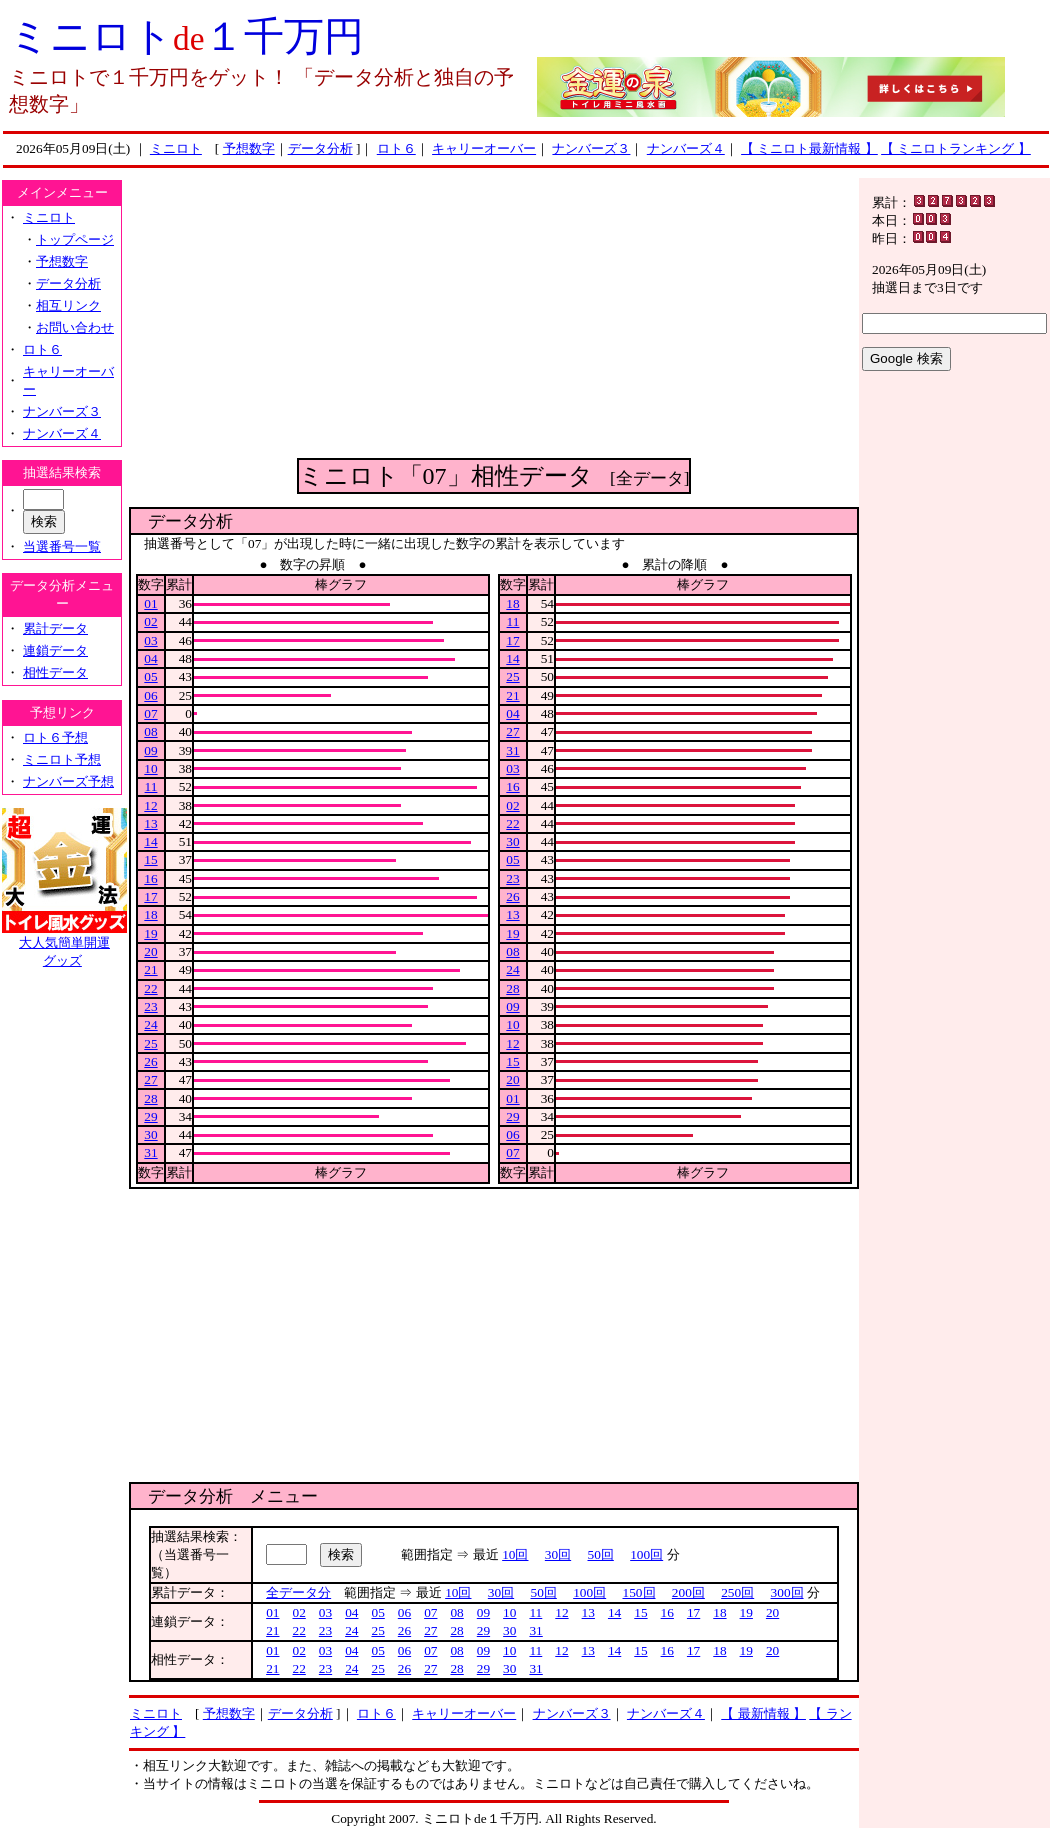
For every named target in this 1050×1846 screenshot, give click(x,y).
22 (150, 988)
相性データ (55, 672)
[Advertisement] (494, 318)
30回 (558, 1554)
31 (150, 1152)
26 (150, 1061)
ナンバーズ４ (686, 148)
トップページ (75, 239)
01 (150, 603)
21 (150, 969)
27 (150, 1079)
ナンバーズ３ (591, 148)
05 (150, 676)
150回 (639, 1592)
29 (150, 1116)
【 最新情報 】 (763, 1713)
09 (150, 750)
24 (150, 1024)
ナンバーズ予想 (68, 781)
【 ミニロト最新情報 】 (809, 148)
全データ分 (298, 1592)
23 (150, 1006)
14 (150, 841)
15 (150, 859)
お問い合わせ (75, 327)
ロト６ (396, 148)
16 (150, 878)
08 (150, 731)
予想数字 (249, 148)
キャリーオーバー (484, 148)
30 (150, 1134)
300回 (787, 1592)
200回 (688, 1592)
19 (150, 933)
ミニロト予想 (62, 759)
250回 (737, 1592)
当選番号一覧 (62, 546)
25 (150, 1043)
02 (150, 621)
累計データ (55, 628)
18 (150, 914)
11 (151, 786)
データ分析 (320, 148)
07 (150, 713)
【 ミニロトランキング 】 (956, 148)
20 (150, 951)
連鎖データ (55, 650)
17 (150, 896)
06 (150, 695)
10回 (515, 1554)
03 (150, 640)
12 (150, 805)
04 (150, 658)
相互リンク (68, 305)
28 (150, 1098)
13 (150, 823)
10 (150, 768)
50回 (601, 1554)
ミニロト (176, 148)
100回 (646, 1554)
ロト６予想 (55, 737)
